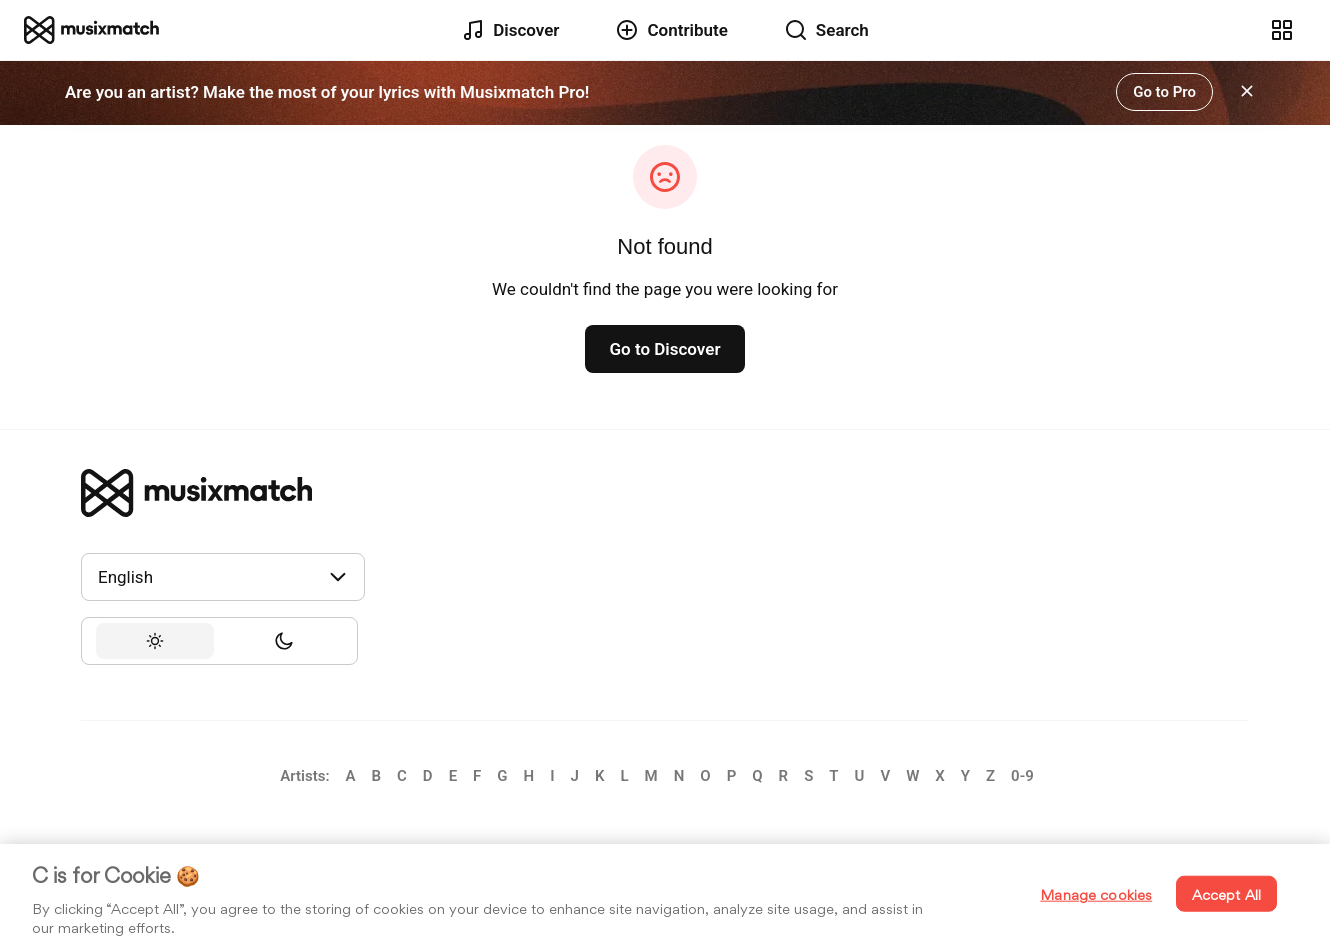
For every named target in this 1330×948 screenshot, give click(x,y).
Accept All (1226, 894)
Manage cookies (1096, 894)
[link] (91, 30)
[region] (665, 896)
